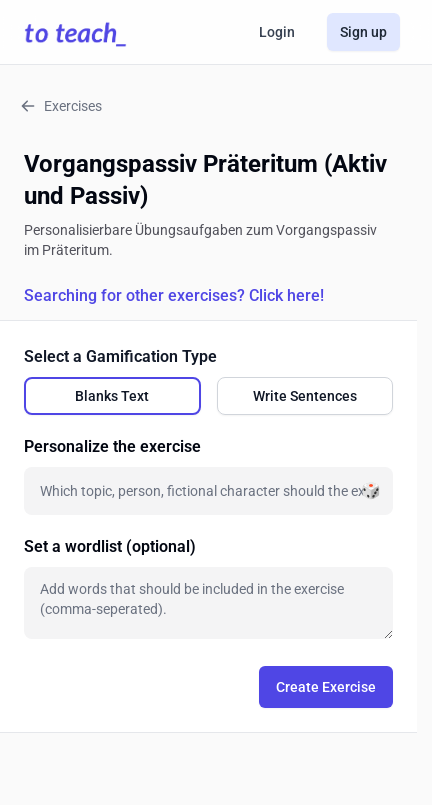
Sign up (363, 32)
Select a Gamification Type (120, 356)
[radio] (112, 396)
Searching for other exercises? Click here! (174, 295)
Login (277, 32)
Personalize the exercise (112, 446)
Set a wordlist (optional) (110, 546)
